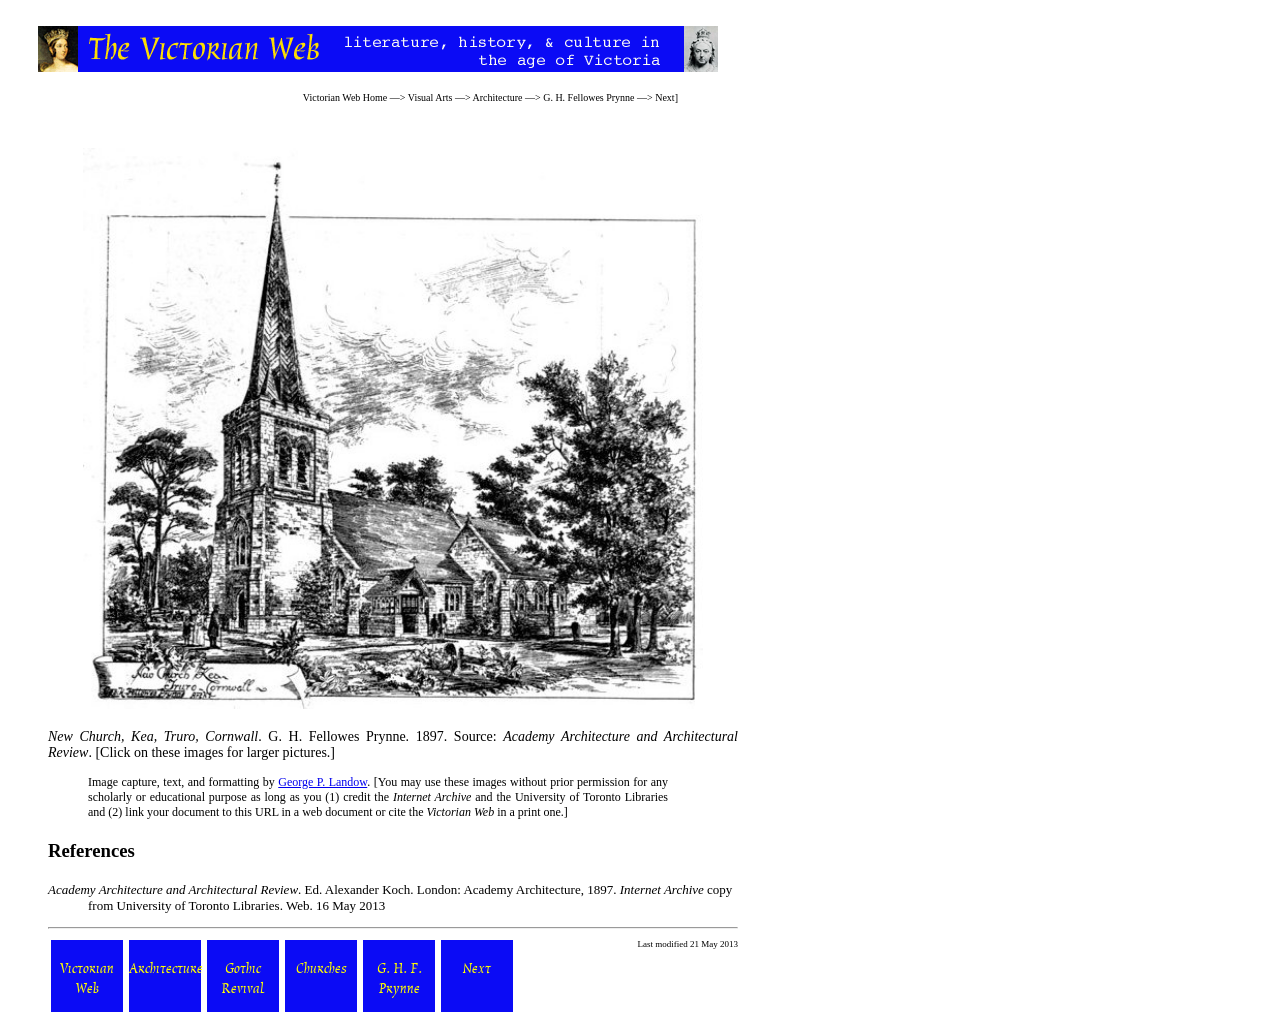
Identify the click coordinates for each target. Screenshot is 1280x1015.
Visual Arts (430, 97)
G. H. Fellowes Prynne (588, 97)
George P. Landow (322, 782)
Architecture (498, 97)
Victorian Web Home (345, 97)
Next (664, 97)
